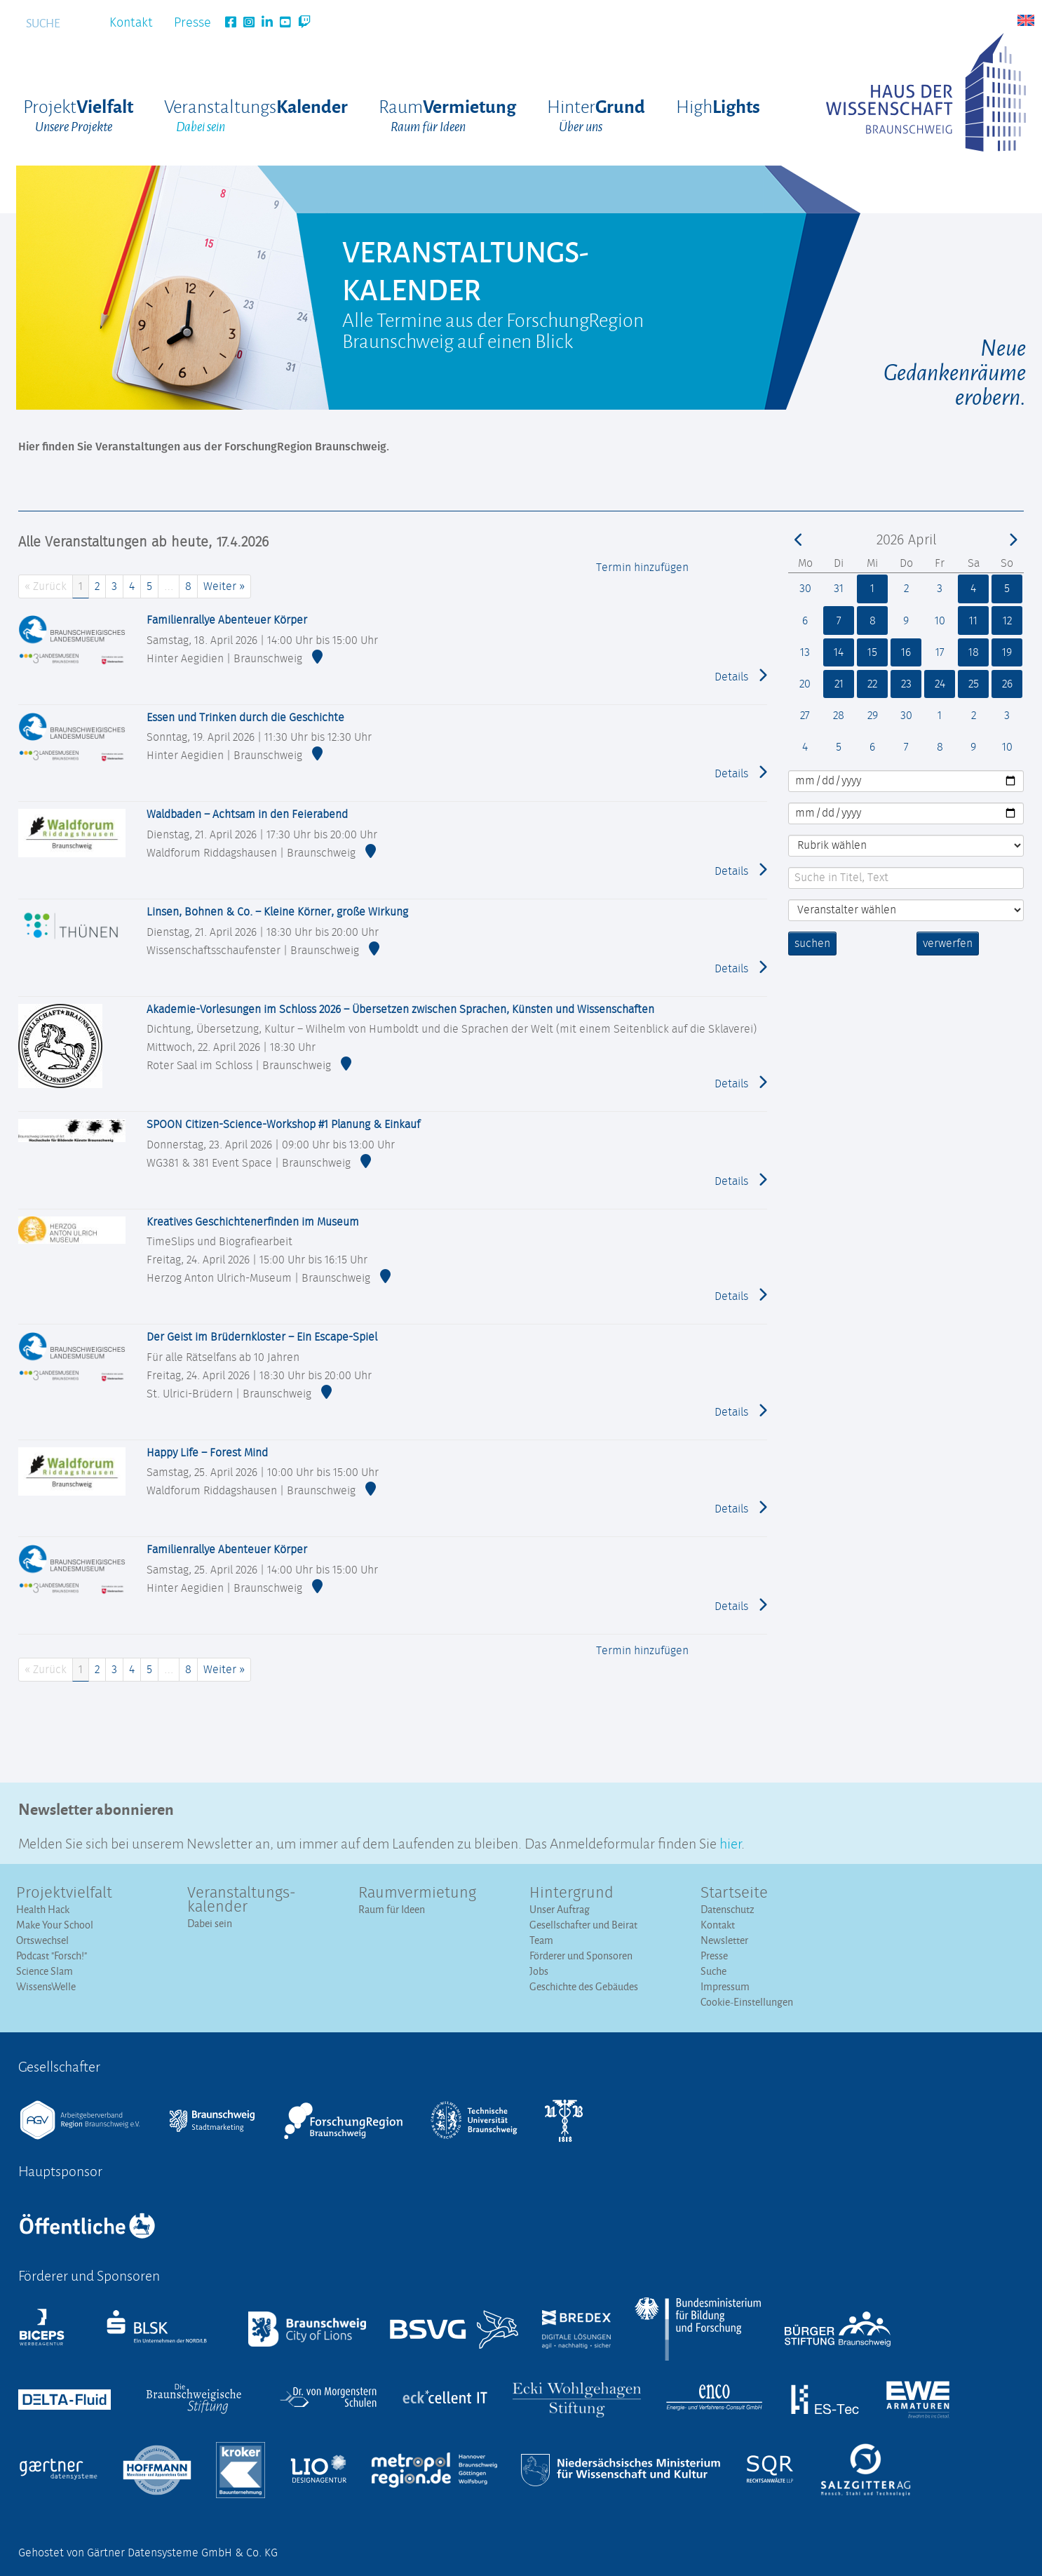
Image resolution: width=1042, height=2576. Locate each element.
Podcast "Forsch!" (51, 1955)
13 (805, 652)
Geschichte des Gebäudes (583, 1986)
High (718, 105)
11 (973, 620)
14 (839, 652)
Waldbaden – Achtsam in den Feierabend (247, 814)
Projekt (78, 116)
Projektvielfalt (64, 1893)
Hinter (596, 116)
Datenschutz (728, 1909)
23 (906, 684)
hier (730, 1842)
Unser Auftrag (559, 1909)
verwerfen (948, 943)
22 (872, 684)
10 (940, 620)
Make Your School (54, 1924)
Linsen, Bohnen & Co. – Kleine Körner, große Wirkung (277, 912)
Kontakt (131, 23)
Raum (447, 116)
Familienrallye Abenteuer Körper (227, 620)
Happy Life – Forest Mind (207, 1452)
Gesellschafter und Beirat (583, 1924)
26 (1007, 684)
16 (906, 652)
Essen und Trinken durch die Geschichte (245, 717)
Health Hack (42, 1909)
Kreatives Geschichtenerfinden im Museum (253, 1222)
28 (838, 715)
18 (973, 652)
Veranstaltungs (256, 116)
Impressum (725, 1986)
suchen (812, 943)
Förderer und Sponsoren (580, 1955)
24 (940, 684)
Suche (713, 1971)
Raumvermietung (417, 1893)
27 (805, 715)
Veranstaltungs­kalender (241, 1900)
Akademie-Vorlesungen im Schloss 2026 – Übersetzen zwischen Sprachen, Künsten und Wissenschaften (400, 1009)
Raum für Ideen (391, 1909)
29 (872, 715)
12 (1007, 620)
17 (940, 652)
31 (839, 588)
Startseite (734, 1893)
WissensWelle (46, 1986)
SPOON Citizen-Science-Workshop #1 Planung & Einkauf (283, 1124)
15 (872, 652)
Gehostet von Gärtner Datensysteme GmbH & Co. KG (148, 2552)
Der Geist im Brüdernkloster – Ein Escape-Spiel (262, 1337)
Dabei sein (209, 1923)
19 (1007, 652)
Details (741, 676)
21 (839, 684)
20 (805, 684)
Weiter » (224, 586)
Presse (192, 23)
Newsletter (724, 1940)
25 (973, 684)
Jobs (538, 1971)
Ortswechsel (42, 1940)
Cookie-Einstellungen (747, 2001)
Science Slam (44, 1971)
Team (541, 1940)
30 (805, 588)
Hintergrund (571, 1893)
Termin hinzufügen (642, 567)
